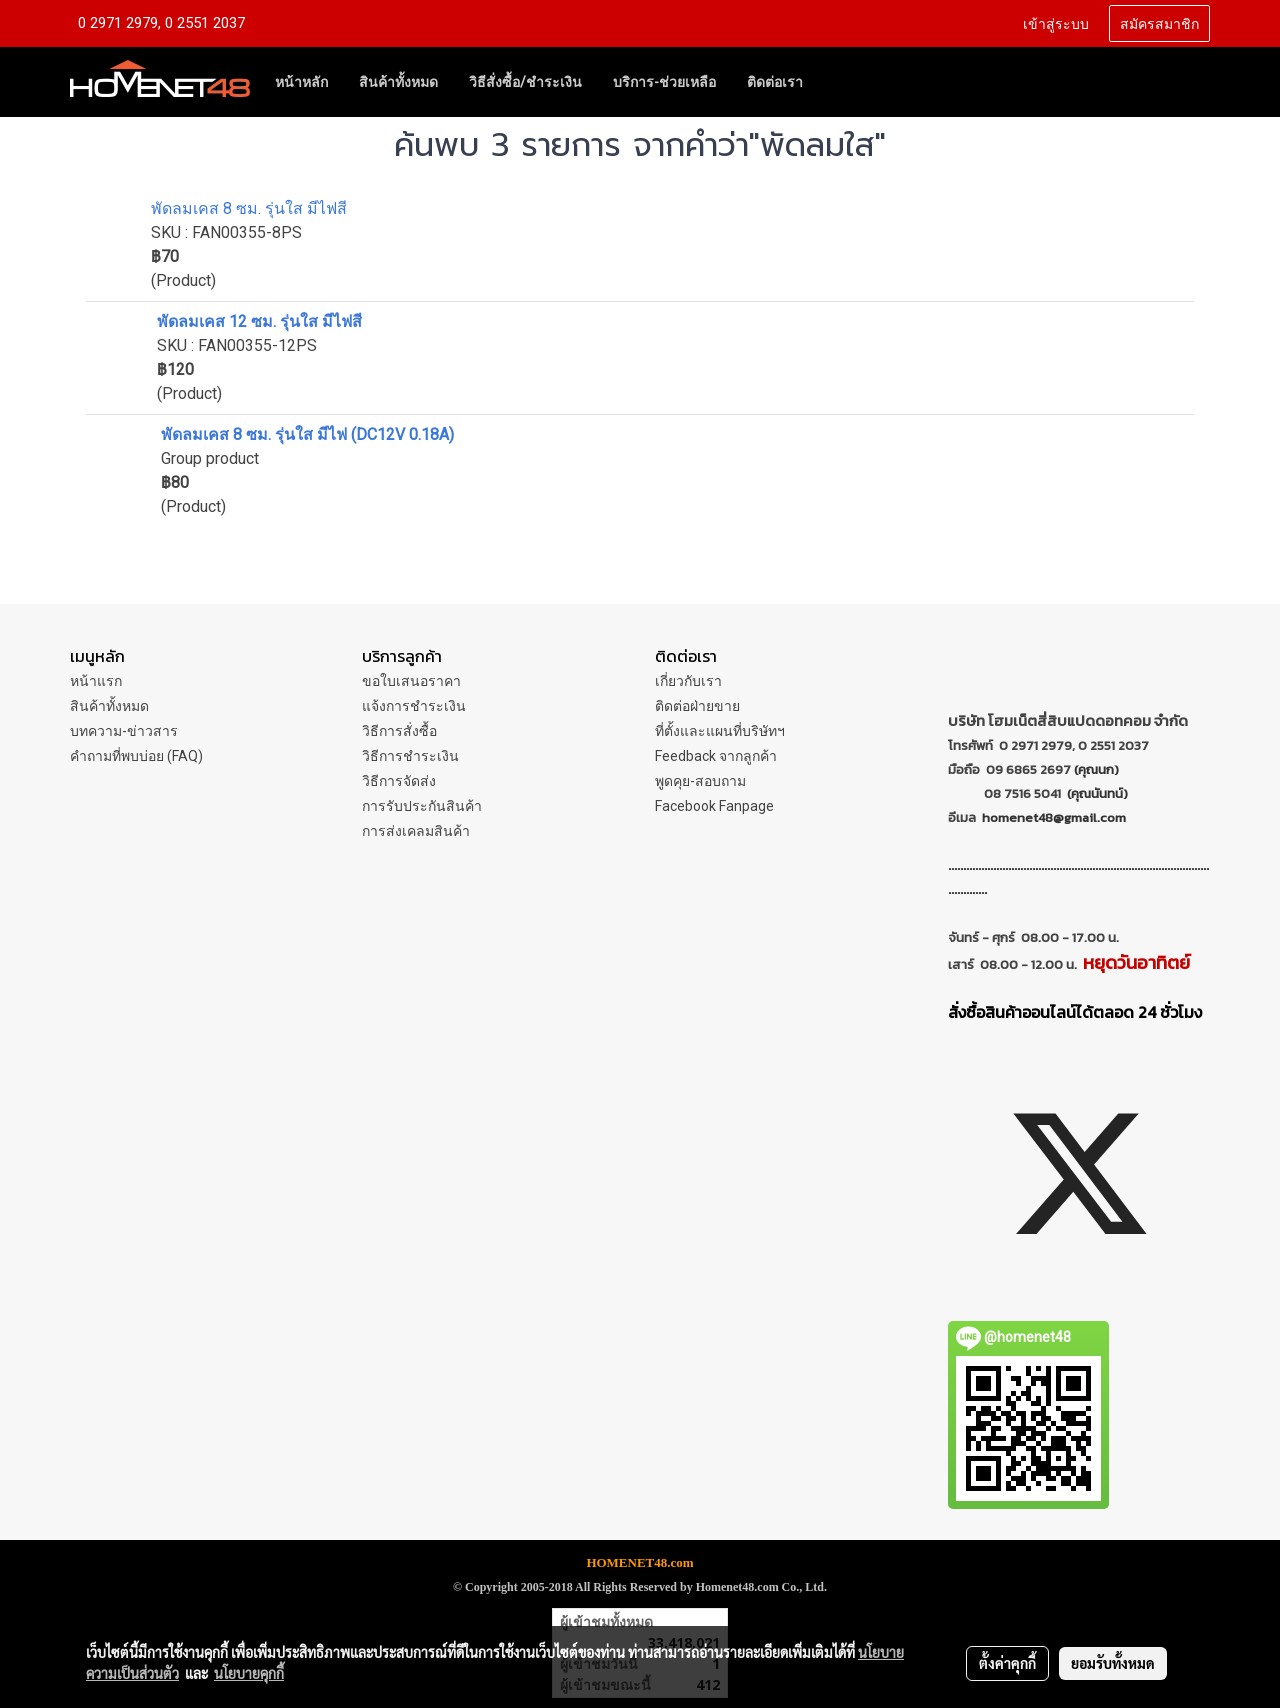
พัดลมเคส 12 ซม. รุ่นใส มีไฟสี (259, 321)
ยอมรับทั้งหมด (1113, 1663)
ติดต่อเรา (775, 82)
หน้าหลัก (301, 82)
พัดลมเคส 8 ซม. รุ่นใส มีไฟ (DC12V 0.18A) (307, 434)
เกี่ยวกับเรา (688, 681)
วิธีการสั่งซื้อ (399, 731)
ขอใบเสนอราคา (411, 681)
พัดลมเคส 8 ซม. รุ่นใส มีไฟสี (249, 208)
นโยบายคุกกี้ (249, 1673)
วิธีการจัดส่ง (399, 781)
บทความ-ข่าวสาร (124, 731)
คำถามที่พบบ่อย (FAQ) (136, 756)
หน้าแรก (96, 681)
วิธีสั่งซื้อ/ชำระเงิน (525, 82)
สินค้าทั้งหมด (398, 82)
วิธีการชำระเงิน (410, 756)
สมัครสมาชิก (1159, 22)
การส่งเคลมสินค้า (416, 831)
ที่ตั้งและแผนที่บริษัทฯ (720, 731)
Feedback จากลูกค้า (716, 756)
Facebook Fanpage (714, 806)
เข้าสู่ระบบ (1056, 22)
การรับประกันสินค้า (422, 806)
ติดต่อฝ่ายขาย (697, 706)
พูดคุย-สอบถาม (700, 781)
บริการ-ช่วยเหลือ (664, 82)
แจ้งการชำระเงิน (414, 706)
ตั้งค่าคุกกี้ (1007, 1663)
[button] (836, 82)
